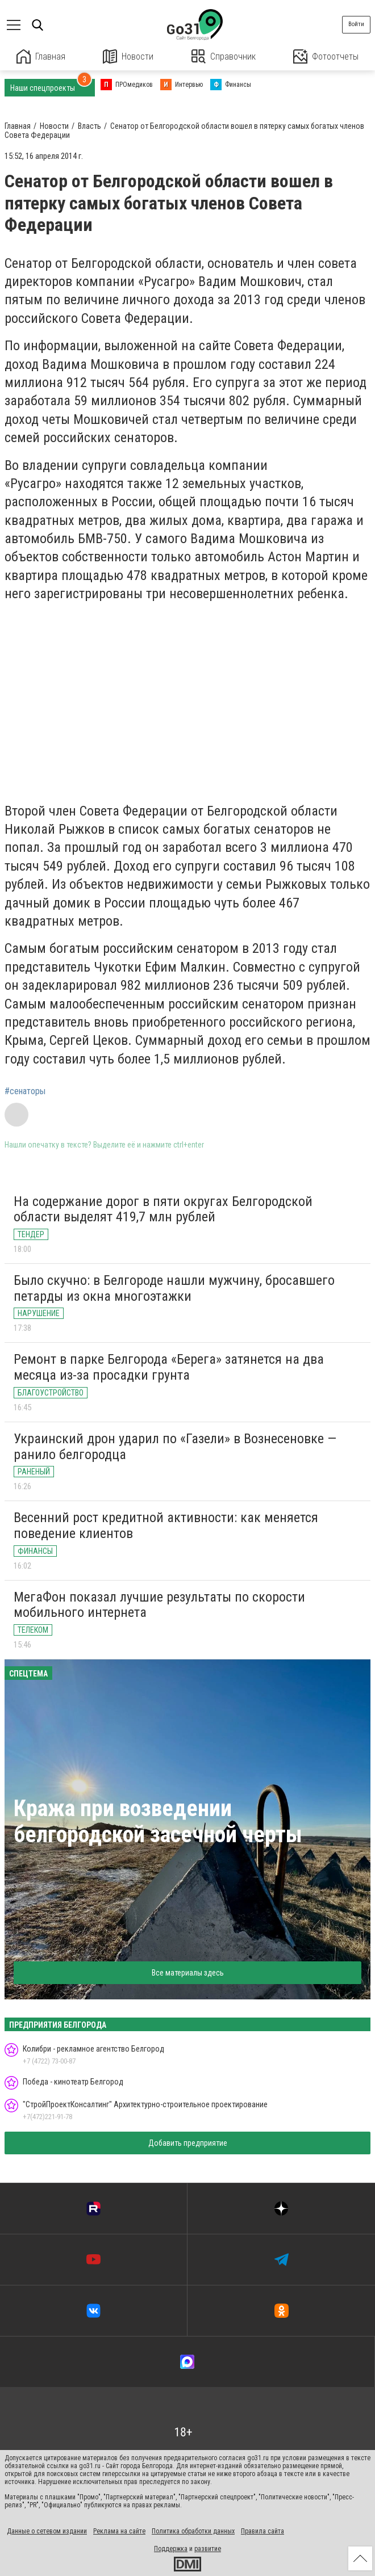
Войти (356, 24)
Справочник (223, 56)
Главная (40, 56)
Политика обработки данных (193, 2531)
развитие (207, 2549)
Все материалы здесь (188, 1972)
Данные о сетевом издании (47, 2531)
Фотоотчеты (326, 56)
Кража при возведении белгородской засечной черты (158, 1821)
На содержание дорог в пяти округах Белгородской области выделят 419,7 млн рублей (163, 1209)
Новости (128, 56)
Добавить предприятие (187, 2143)
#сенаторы (25, 1091)
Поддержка (171, 2549)
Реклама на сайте (119, 2531)
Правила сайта (262, 2531)
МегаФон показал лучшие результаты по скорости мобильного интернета (159, 1605)
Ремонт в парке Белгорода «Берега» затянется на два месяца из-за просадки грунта (169, 1367)
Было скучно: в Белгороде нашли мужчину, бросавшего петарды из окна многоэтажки (174, 1288)
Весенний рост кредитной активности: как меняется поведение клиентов (166, 1525)
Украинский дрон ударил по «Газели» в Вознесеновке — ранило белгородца (175, 1447)
